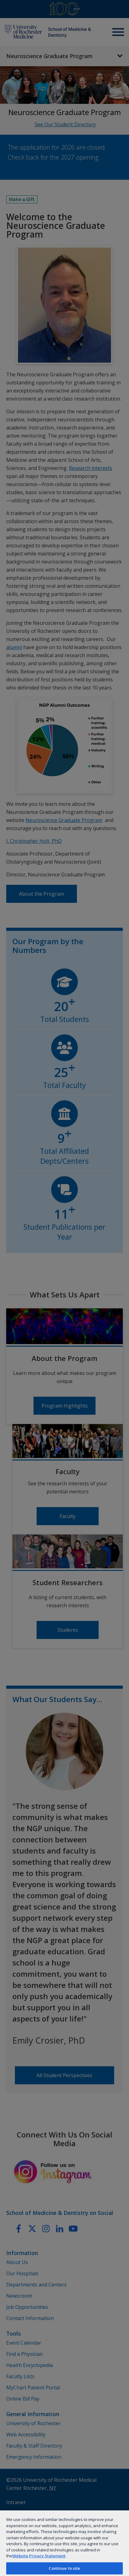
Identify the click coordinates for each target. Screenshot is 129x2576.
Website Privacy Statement (38, 2556)
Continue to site (64, 2568)
